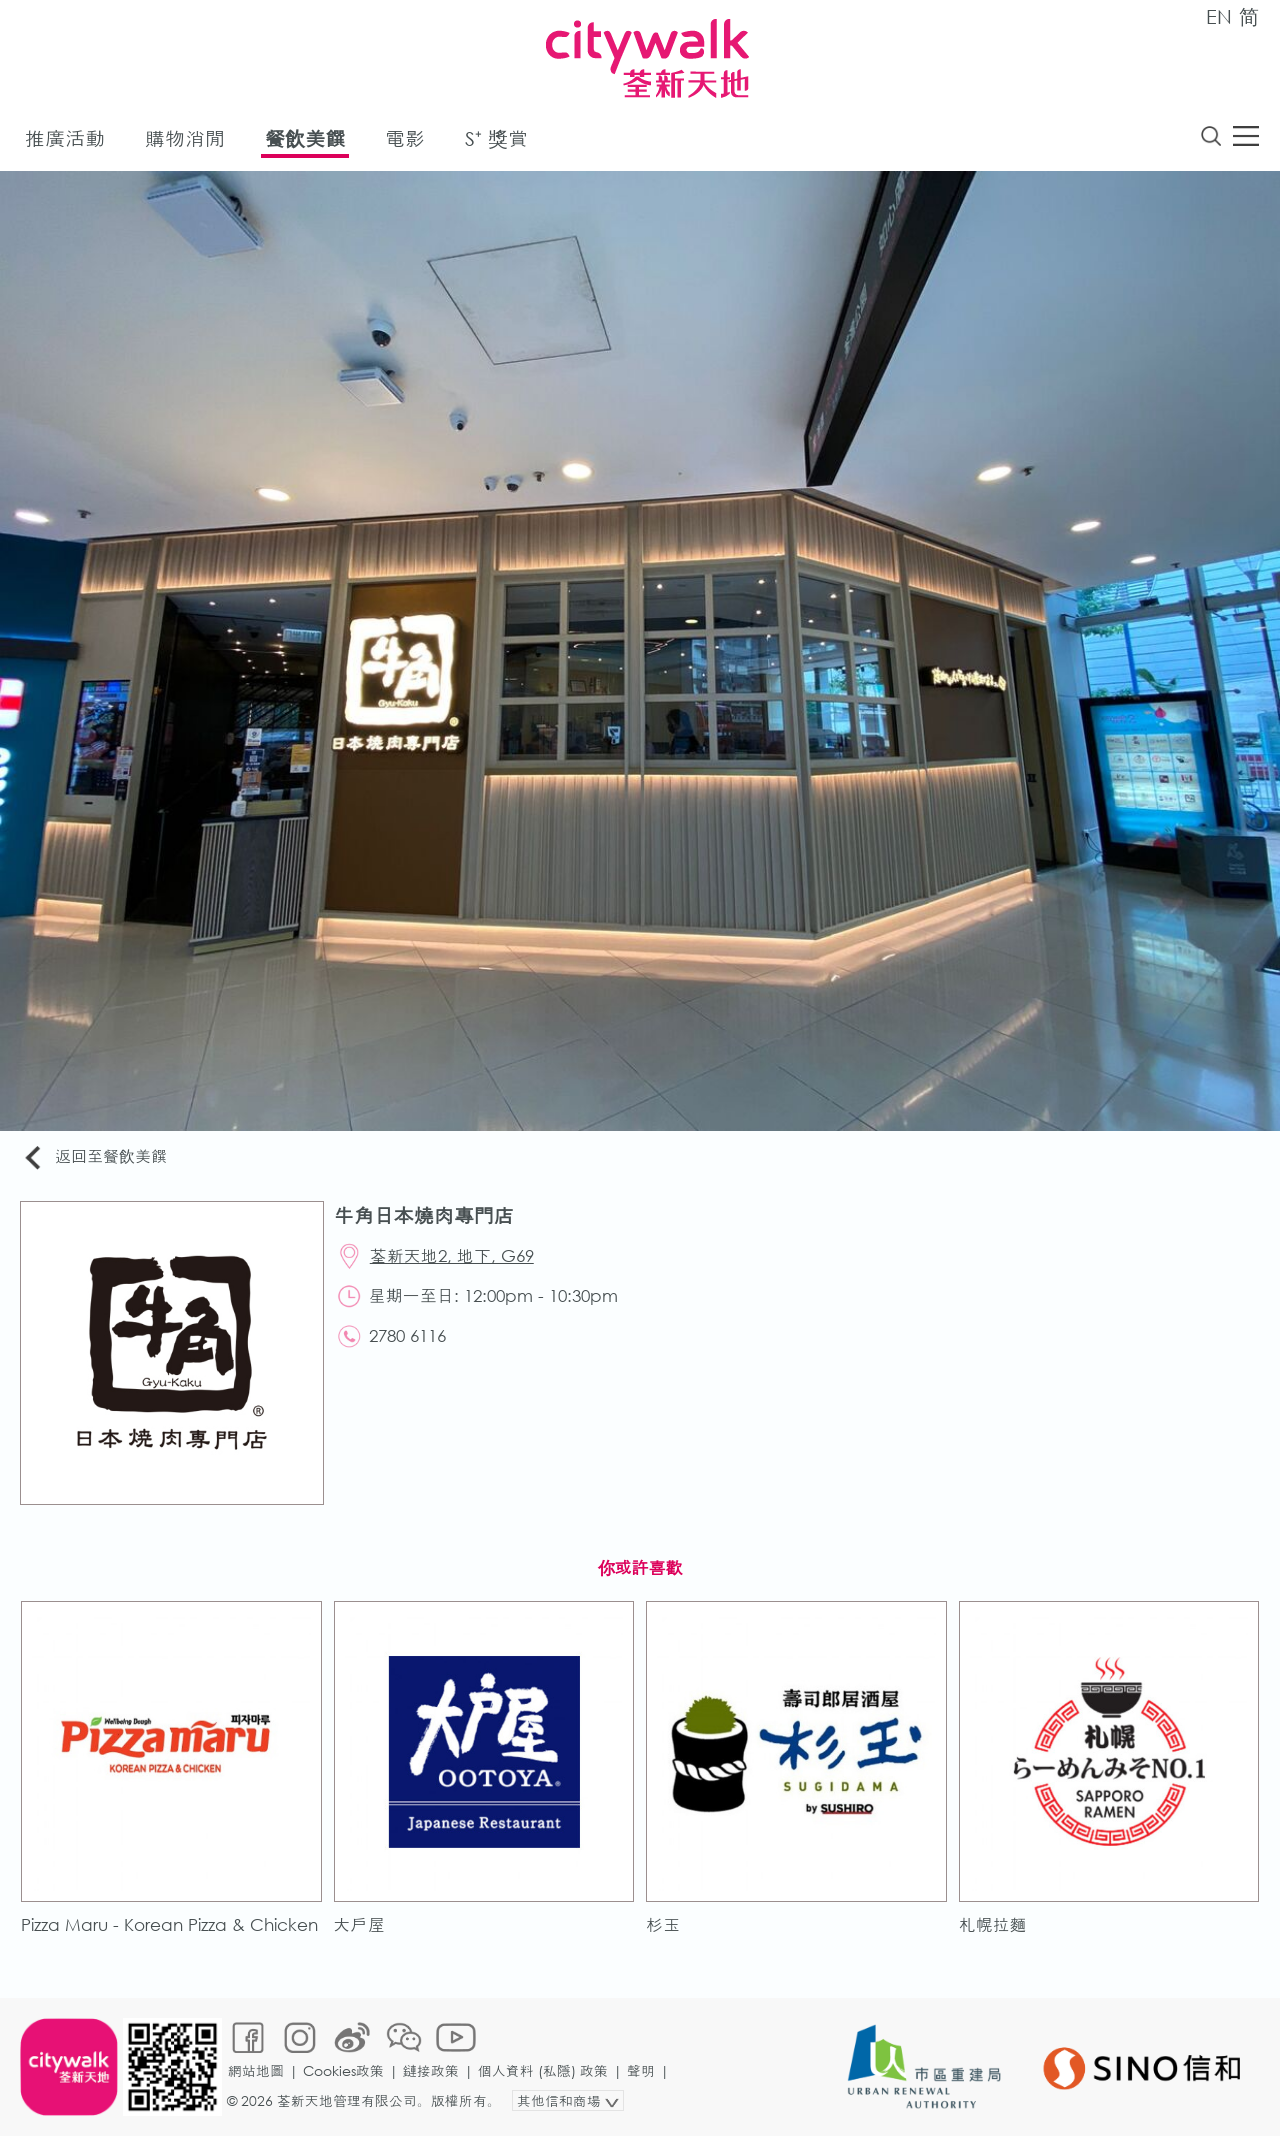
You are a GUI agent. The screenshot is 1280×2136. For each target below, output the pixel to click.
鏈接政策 (431, 2070)
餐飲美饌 (305, 138)
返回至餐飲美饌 (94, 1157)
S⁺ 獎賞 (496, 138)
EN (1219, 16)
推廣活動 (65, 138)
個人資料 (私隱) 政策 (543, 2070)
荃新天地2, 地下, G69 (452, 1255)
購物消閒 (185, 138)
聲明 (641, 2070)
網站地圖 (256, 2070)
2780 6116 (407, 1335)
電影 (405, 138)
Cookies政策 (343, 2070)
